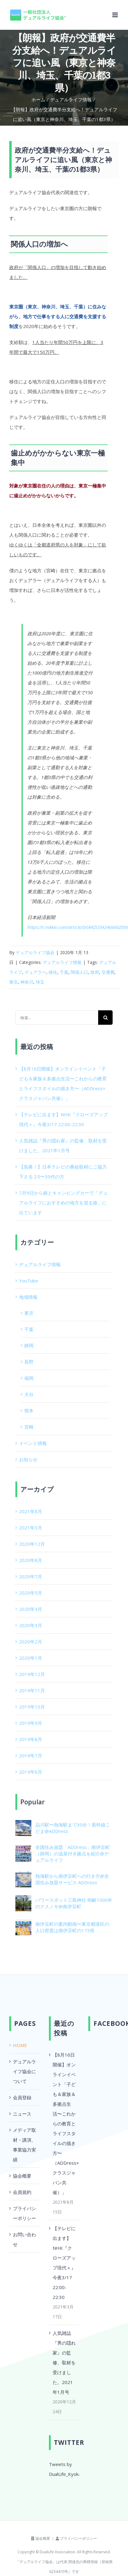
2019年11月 (32, 1690)
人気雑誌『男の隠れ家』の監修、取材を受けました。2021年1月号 (64, 2362)
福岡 (29, 1378)
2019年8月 (30, 1739)
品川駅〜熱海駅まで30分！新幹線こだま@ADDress (72, 1828)
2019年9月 (30, 1723)
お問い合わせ (24, 2239)
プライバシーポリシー (24, 2213)
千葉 (64, 972)
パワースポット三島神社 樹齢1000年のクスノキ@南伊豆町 (73, 1903)
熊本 (29, 1410)
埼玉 (40, 982)
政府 (94, 972)
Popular (32, 1802)
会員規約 (22, 2192)
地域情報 (28, 1297)
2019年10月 (32, 1707)
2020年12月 (32, 1544)
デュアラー (35, 972)
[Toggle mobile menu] (115, 15)
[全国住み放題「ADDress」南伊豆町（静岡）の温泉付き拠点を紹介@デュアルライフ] (23, 1850)
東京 (13, 982)
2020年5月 (30, 1593)
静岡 (29, 1345)
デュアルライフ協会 (35, 952)
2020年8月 (30, 1560)
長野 (29, 1362)
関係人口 (79, 972)
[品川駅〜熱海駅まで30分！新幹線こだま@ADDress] (23, 1825)
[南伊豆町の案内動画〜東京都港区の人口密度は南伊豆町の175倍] (23, 1924)
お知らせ (28, 1459)
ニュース (22, 2114)
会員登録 (22, 2097)
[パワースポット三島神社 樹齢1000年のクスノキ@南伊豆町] (23, 1900)
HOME (20, 2045)
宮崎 (29, 1427)
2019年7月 (30, 1755)
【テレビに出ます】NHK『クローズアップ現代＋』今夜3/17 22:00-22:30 (64, 2262)
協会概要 (22, 2176)
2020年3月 (30, 1625)
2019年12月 (32, 1674)
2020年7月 (30, 1576)
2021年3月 (30, 1528)
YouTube (28, 1281)
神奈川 (26, 982)
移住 (53, 972)
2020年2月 (30, 1641)
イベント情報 (33, 1443)
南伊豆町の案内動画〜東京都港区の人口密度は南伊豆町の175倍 (72, 1927)
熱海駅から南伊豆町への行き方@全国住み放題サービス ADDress (72, 1879)
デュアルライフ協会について (24, 2071)
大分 (29, 1394)
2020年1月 (30, 1658)
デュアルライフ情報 (62, 962)
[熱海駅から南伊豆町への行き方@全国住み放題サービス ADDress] (23, 1876)
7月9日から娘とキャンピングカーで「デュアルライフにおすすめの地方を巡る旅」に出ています (63, 1203)
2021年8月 (30, 1511)
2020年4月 (30, 1609)
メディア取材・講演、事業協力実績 (24, 2145)
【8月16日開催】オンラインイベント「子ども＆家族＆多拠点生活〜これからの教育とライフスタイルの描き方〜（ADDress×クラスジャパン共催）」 (64, 2123)
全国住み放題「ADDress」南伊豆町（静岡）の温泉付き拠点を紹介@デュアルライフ (72, 1853)
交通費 (108, 972)
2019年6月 (30, 1772)
